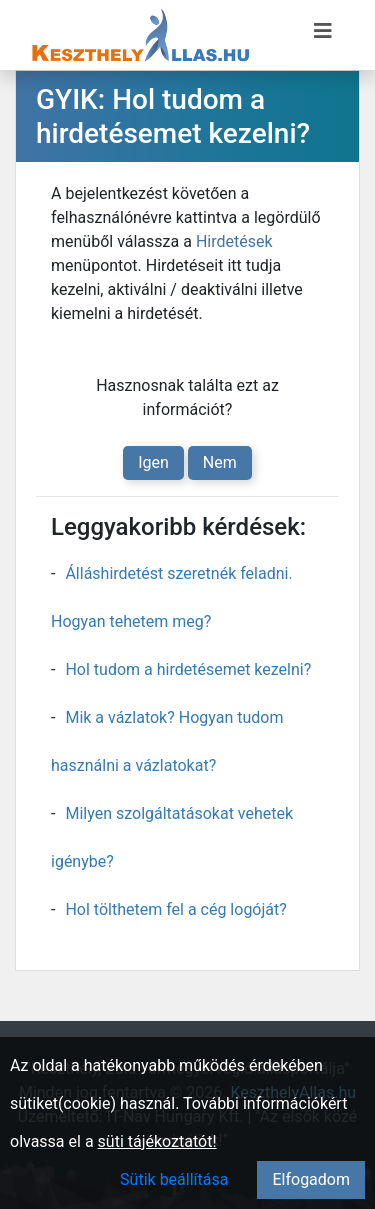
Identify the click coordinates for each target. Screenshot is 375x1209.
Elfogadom (311, 1179)
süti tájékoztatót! (157, 1141)
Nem (220, 462)
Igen (153, 462)
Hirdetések (234, 241)
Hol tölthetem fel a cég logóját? (175, 909)
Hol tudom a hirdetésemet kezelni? (188, 669)
